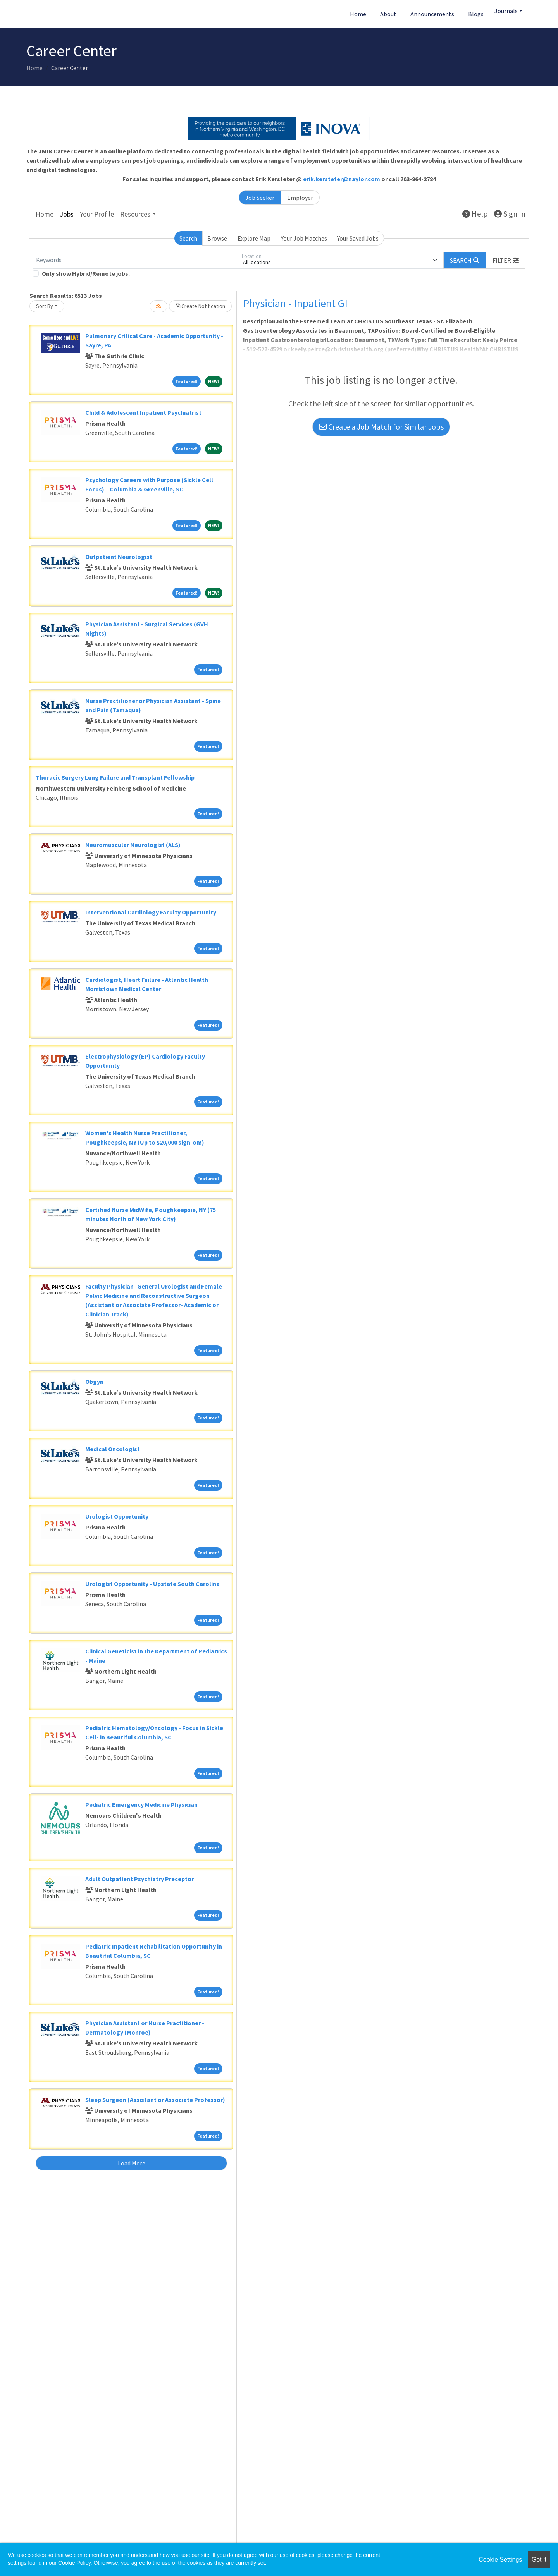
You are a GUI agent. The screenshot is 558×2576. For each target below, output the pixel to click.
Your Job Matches (304, 238)
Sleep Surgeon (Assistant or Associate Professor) (155, 2099)
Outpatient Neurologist (118, 556)
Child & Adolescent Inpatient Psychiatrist (143, 412)
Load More (131, 2163)
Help (475, 213)
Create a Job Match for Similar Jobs (381, 426)
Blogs (476, 14)
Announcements (432, 14)
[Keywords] (135, 260)
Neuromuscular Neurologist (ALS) (133, 845)
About (388, 14)
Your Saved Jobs (358, 238)
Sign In (509, 213)
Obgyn (94, 1381)
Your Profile (97, 214)
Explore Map (254, 238)
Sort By (44, 305)
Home (358, 14)
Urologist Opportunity (116, 1516)
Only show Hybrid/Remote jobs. (86, 273)
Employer (300, 197)
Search (188, 238)
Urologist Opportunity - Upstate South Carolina (152, 1584)
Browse (217, 238)
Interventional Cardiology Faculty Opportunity (150, 912)
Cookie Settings (500, 2559)
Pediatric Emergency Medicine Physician (141, 1804)
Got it (539, 2559)
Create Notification (200, 305)
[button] (505, 260)
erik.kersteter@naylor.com (341, 179)
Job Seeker (259, 197)
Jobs (67, 214)
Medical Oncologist (112, 1449)
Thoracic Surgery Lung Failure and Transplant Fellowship (115, 777)
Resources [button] (135, 214)
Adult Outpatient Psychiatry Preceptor (139, 1879)
